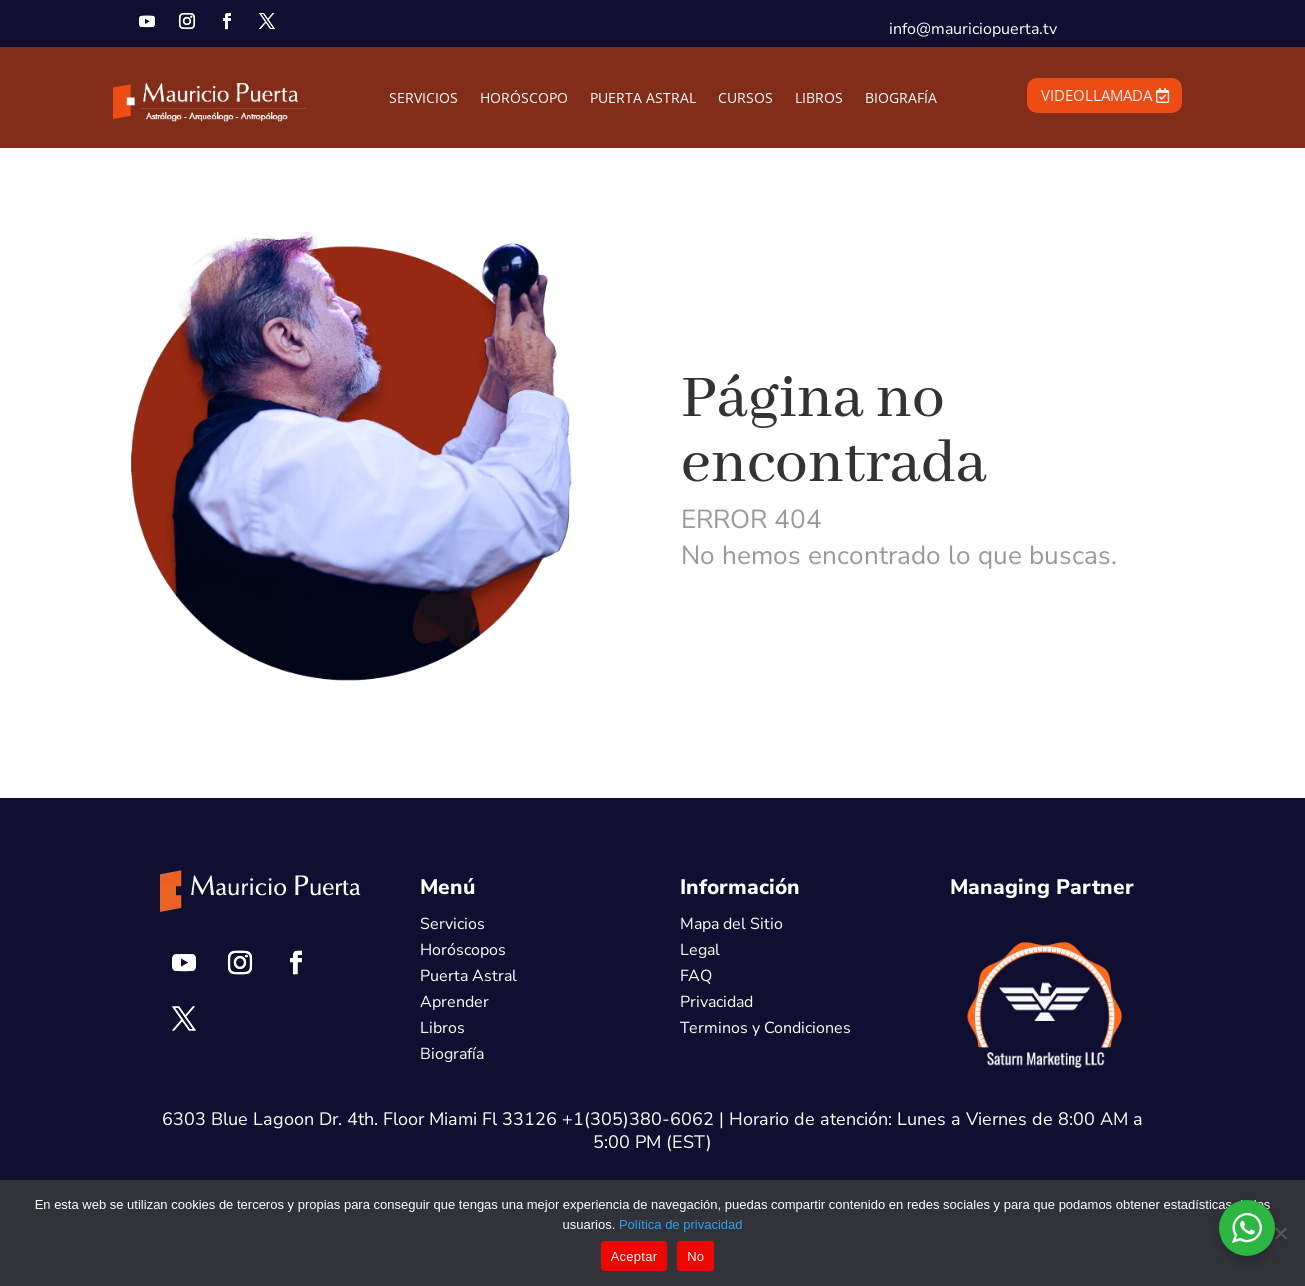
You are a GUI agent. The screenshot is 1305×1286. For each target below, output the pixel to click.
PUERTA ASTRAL (643, 99)
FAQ (696, 976)
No (695, 1256)
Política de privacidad (681, 1224)
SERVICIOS (423, 99)
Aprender (454, 1002)
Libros (442, 1028)
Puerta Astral (468, 976)
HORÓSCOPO (524, 99)
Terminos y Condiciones (765, 1028)
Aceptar (634, 1256)
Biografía (452, 1054)
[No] (1280, 1233)
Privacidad (716, 1002)
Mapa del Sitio (731, 924)
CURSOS (745, 99)
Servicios (452, 924)
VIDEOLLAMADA (1096, 95)
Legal (700, 950)
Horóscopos (463, 950)
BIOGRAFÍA (901, 99)
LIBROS (819, 99)
